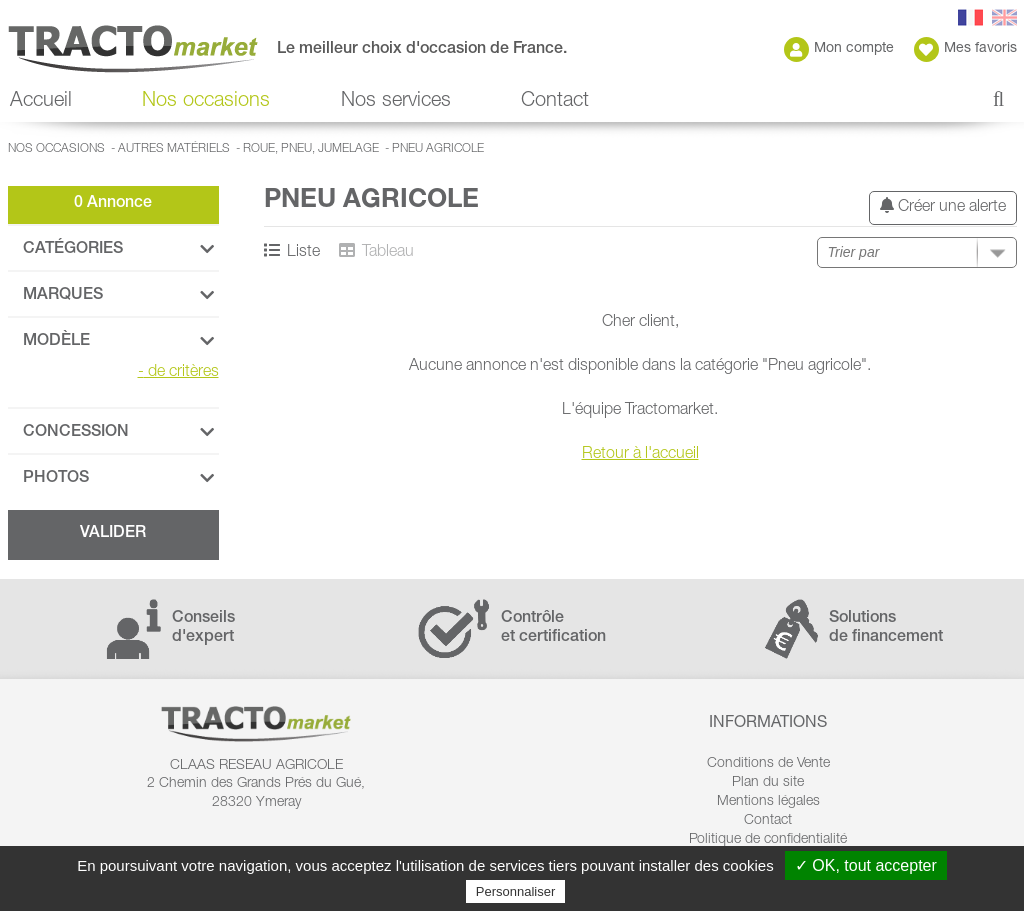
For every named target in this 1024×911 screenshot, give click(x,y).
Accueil (41, 102)
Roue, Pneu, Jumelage (311, 149)
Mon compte (839, 49)
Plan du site (768, 783)
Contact (555, 102)
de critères (178, 373)
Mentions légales (768, 802)
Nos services (396, 102)
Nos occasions (206, 102)
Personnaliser (516, 891)
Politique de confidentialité (768, 840)
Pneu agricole (438, 149)
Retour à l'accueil (640, 455)
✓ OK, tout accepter (866, 865)
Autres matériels (174, 149)
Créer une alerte (943, 206)
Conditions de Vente (768, 764)
